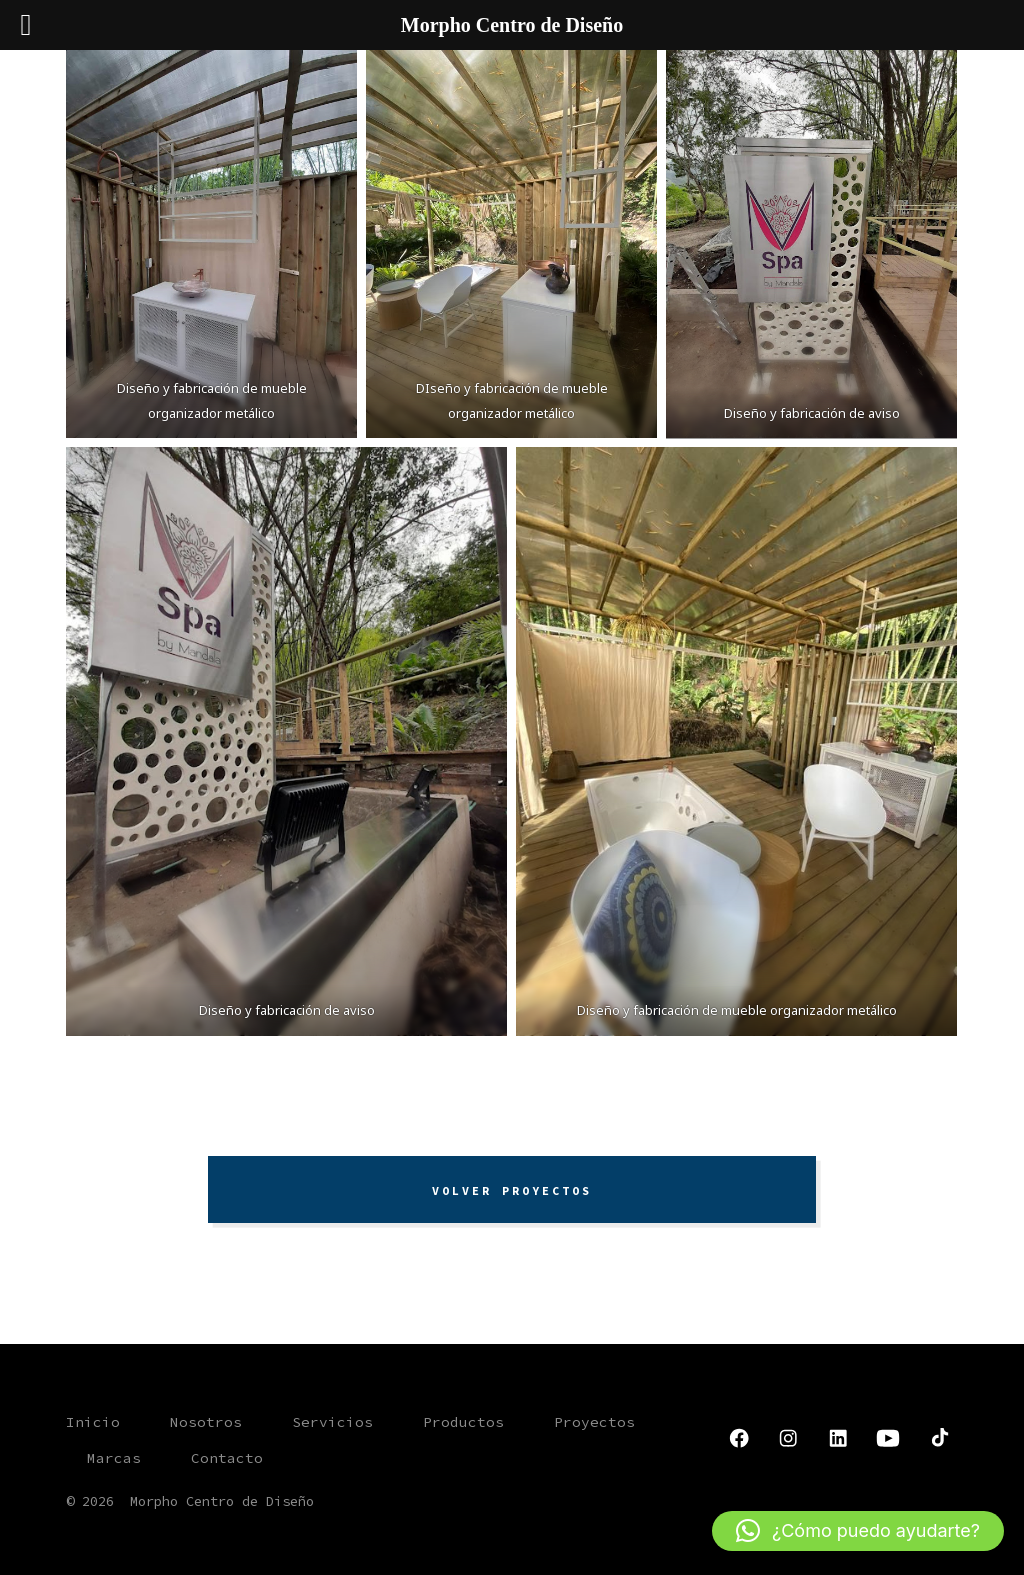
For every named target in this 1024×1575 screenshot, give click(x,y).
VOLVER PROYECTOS (512, 1190)
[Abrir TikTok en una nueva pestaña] (938, 1438)
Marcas (114, 1458)
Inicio (93, 1422)
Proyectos (594, 1422)
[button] (858, 1531)
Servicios (332, 1422)
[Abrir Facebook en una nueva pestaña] (739, 1438)
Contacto (227, 1458)
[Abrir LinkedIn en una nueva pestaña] (838, 1438)
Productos (463, 1422)
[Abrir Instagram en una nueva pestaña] (788, 1438)
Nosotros (206, 1422)
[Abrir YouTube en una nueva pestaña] (888, 1438)
